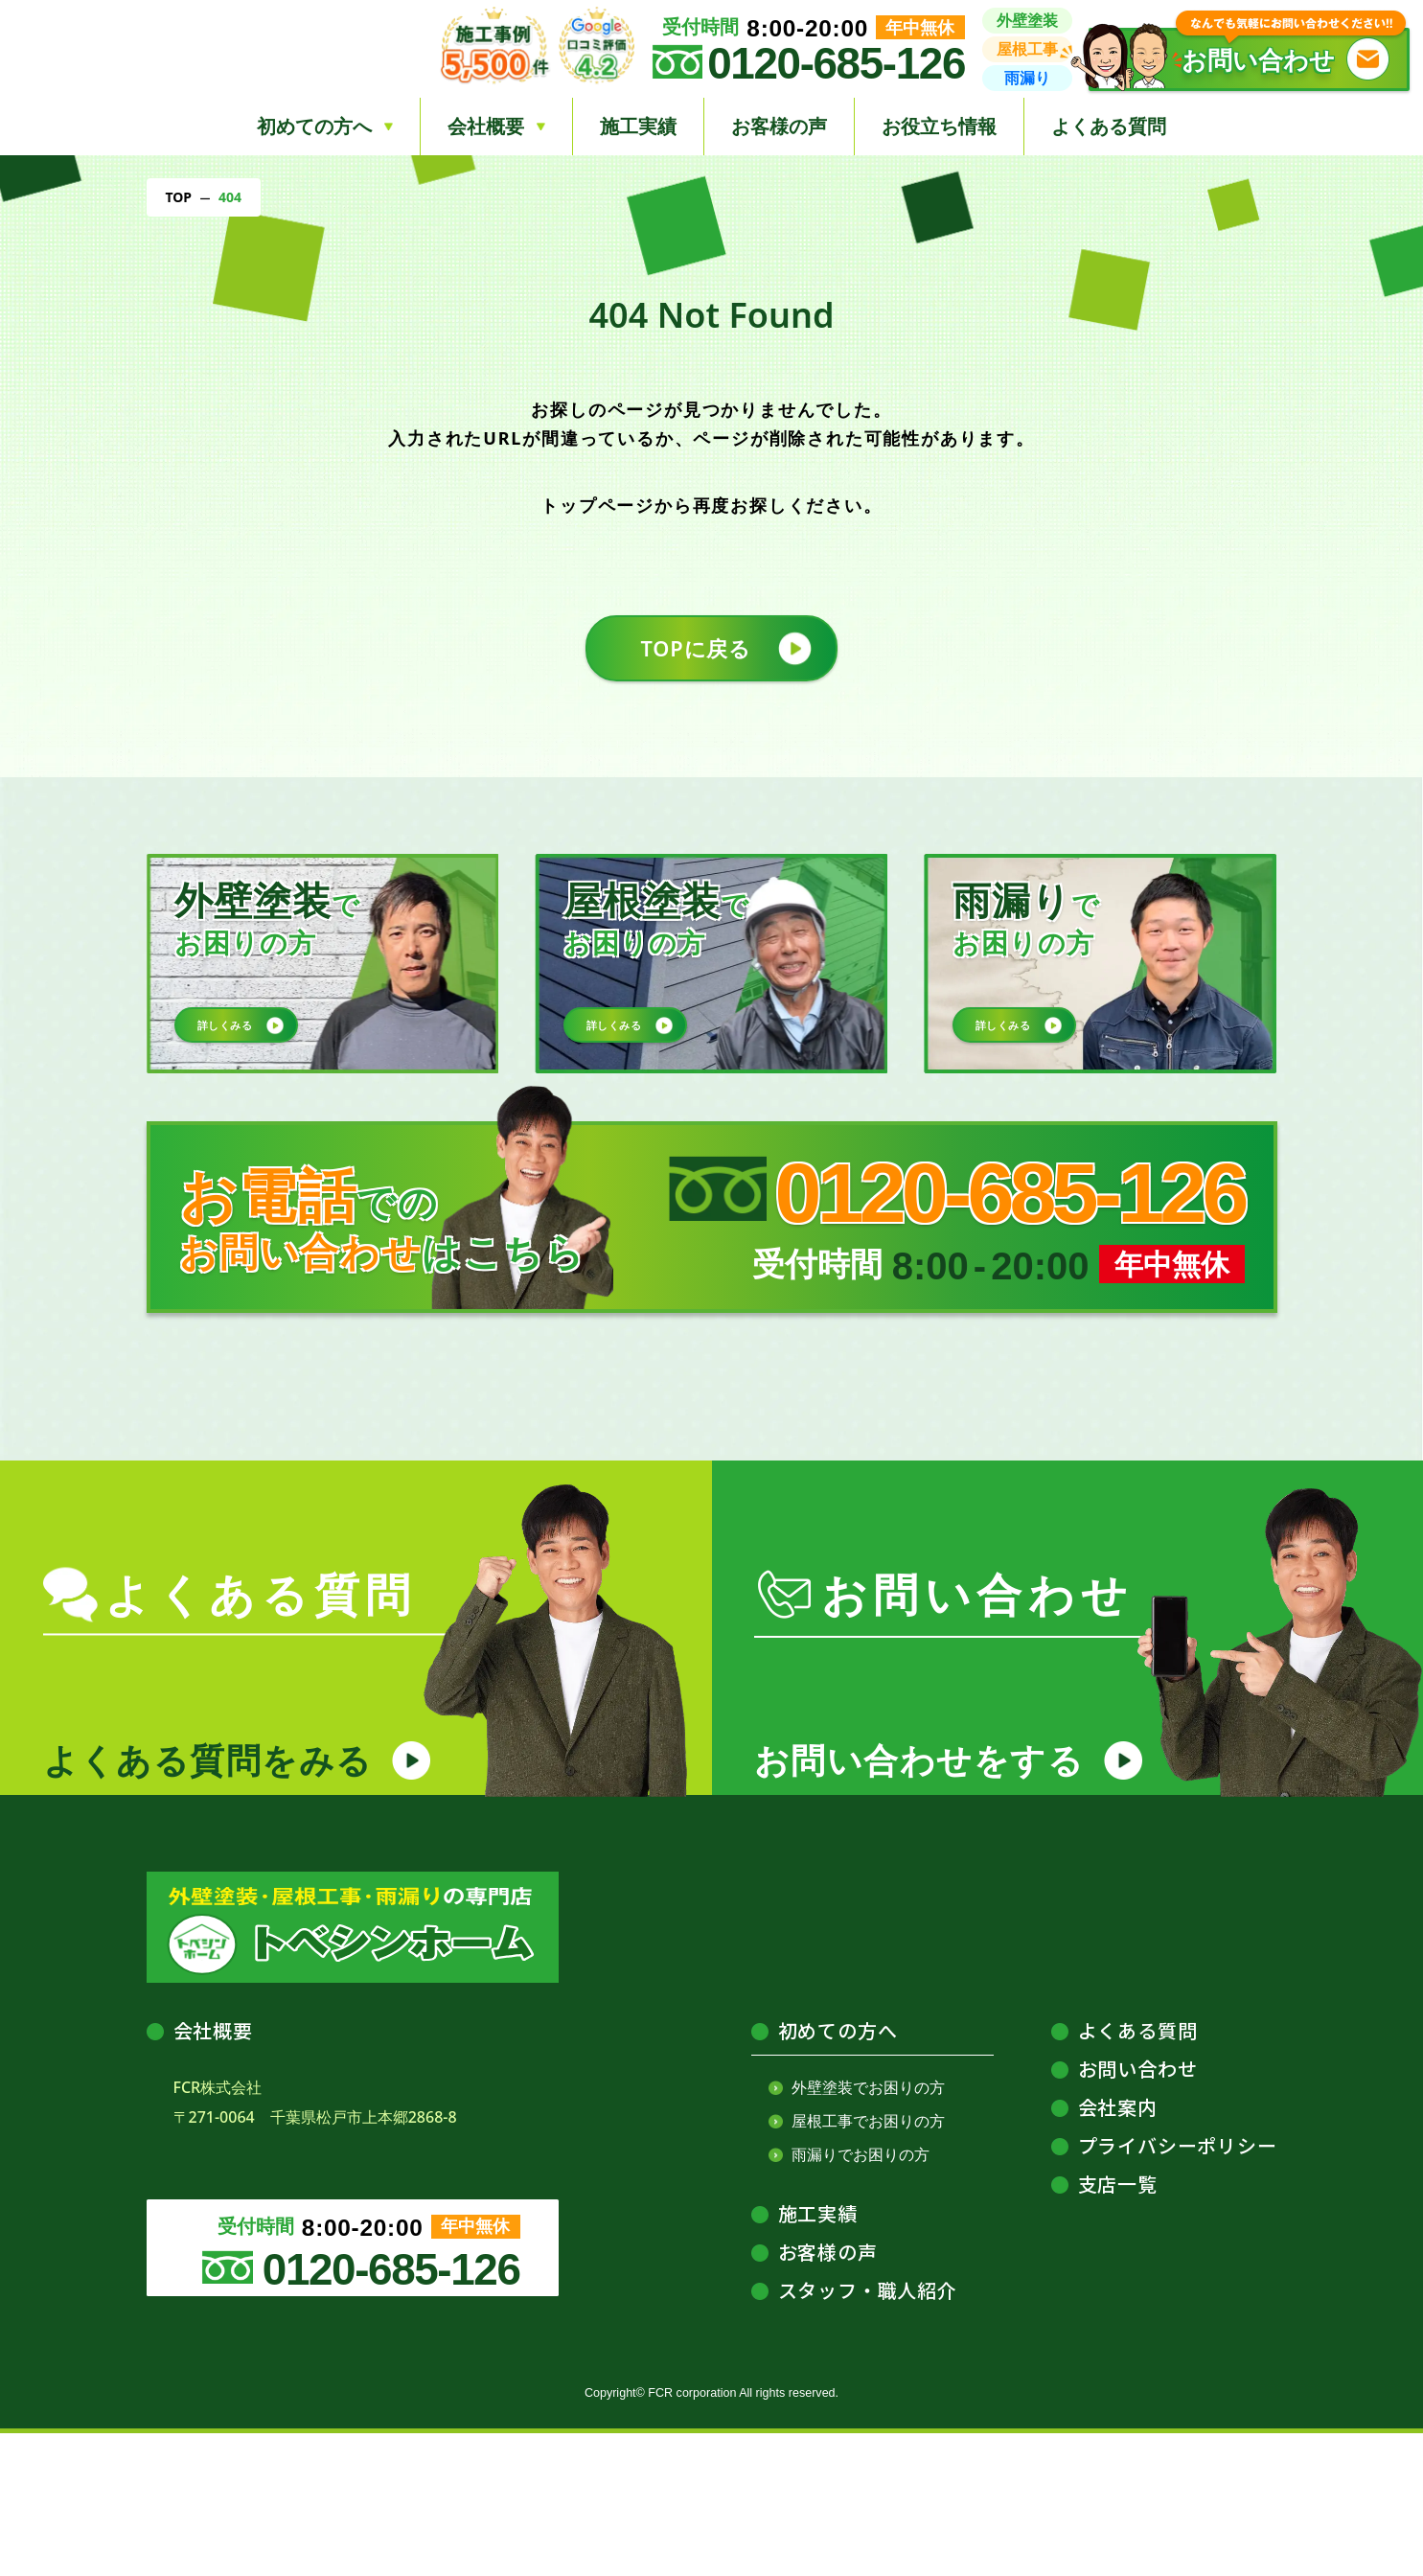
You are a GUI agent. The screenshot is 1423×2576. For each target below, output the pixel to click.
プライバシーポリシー (1177, 2288)
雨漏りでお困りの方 (861, 2297)
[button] (1249, 59)
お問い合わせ (1138, 2211)
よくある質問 (1108, 126)
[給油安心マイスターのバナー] (1003, 1447)
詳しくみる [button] (237, 1044)
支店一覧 (1118, 2326)
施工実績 (638, 126)
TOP (179, 197)
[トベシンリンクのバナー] (421, 1447)
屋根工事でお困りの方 (868, 2263)
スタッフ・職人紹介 (867, 2433)
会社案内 (1118, 2250)
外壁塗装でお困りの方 (868, 2230)
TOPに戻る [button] (692, 656)
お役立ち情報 (939, 126)
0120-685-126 (836, 64)
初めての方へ (838, 2173)
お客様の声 (779, 126)
